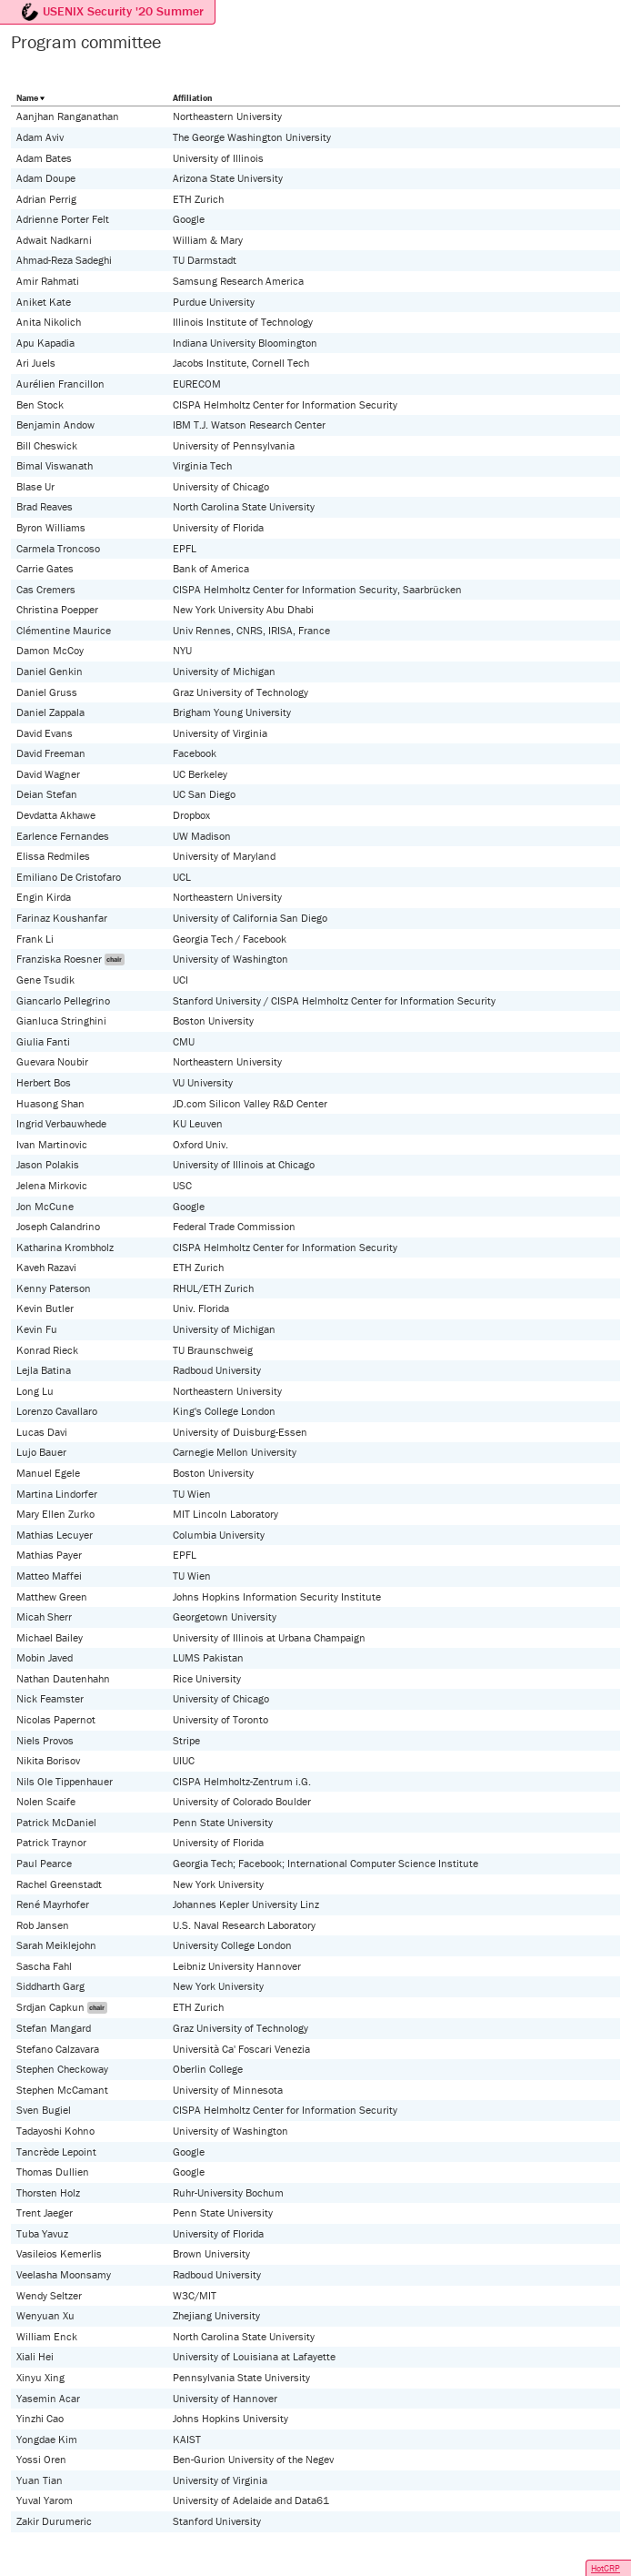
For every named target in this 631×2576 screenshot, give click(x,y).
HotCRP (605, 2568)
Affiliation (192, 98)
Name (27, 98)
